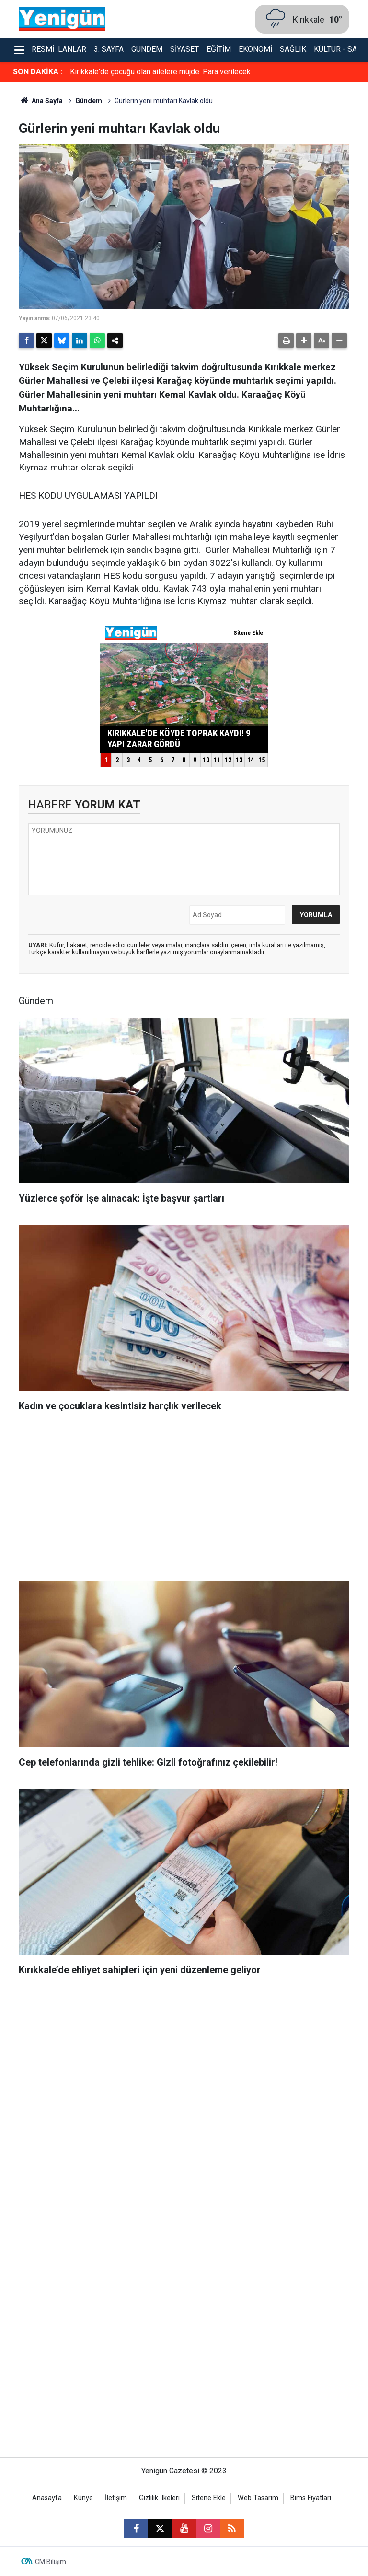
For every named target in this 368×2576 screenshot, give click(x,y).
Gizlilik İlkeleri (159, 2498)
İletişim (116, 2498)
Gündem (146, 49)
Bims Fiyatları (310, 2498)
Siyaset (184, 49)
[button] (303, 340)
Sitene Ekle (209, 2498)
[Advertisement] (184, 1500)
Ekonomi (255, 49)
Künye (83, 2498)
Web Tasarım (258, 2498)
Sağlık (293, 49)
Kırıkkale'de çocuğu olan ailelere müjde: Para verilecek (160, 71)
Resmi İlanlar (59, 49)
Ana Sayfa (41, 101)
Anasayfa (47, 2498)
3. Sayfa (109, 49)
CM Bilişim (50, 2561)
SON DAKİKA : (37, 71)
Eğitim (219, 49)
